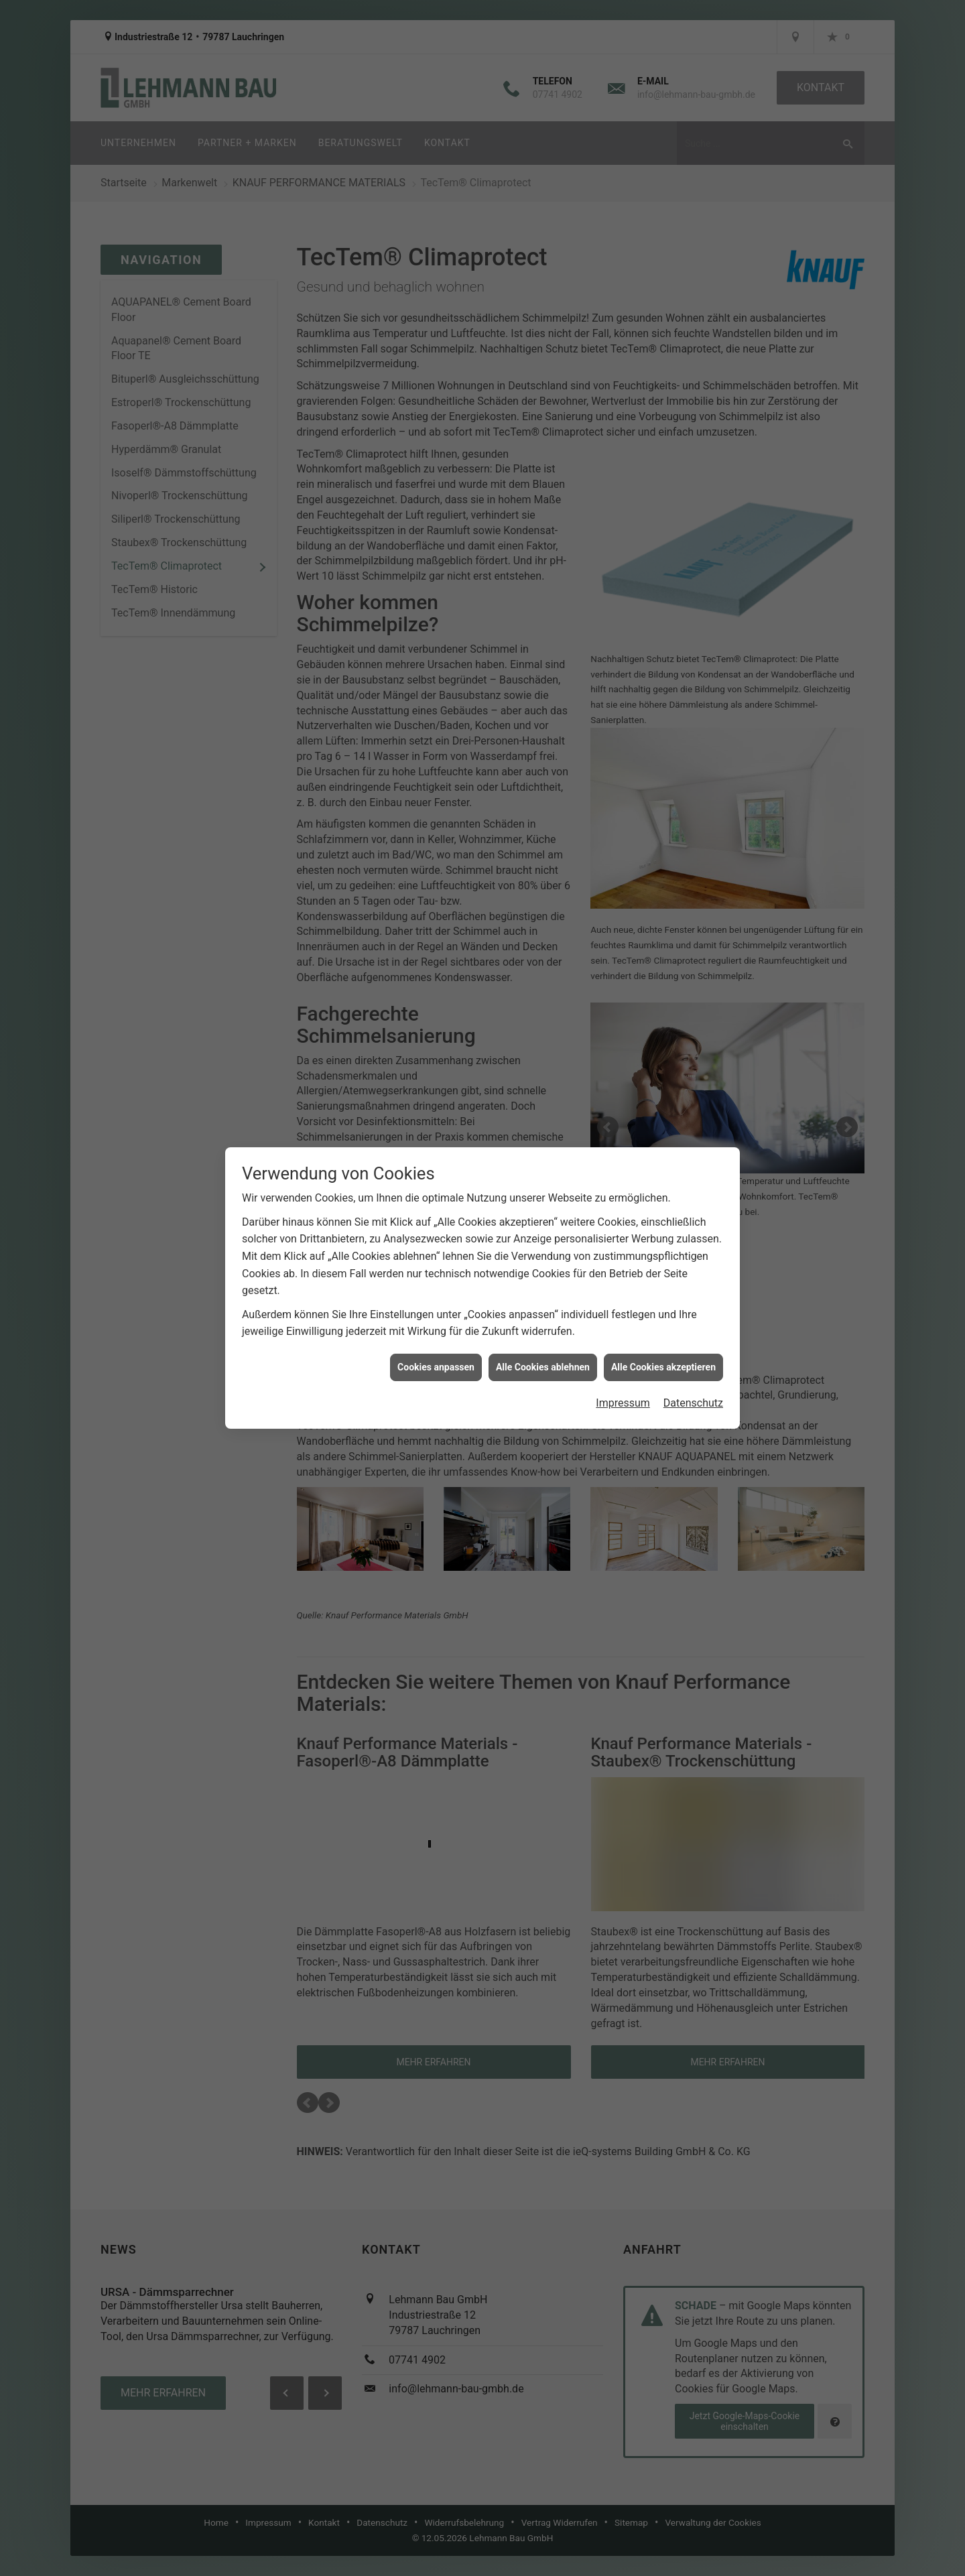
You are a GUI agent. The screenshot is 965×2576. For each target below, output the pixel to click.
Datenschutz (693, 1236)
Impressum (623, 1236)
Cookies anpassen (435, 1200)
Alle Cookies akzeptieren (663, 1200)
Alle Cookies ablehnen (543, 1200)
